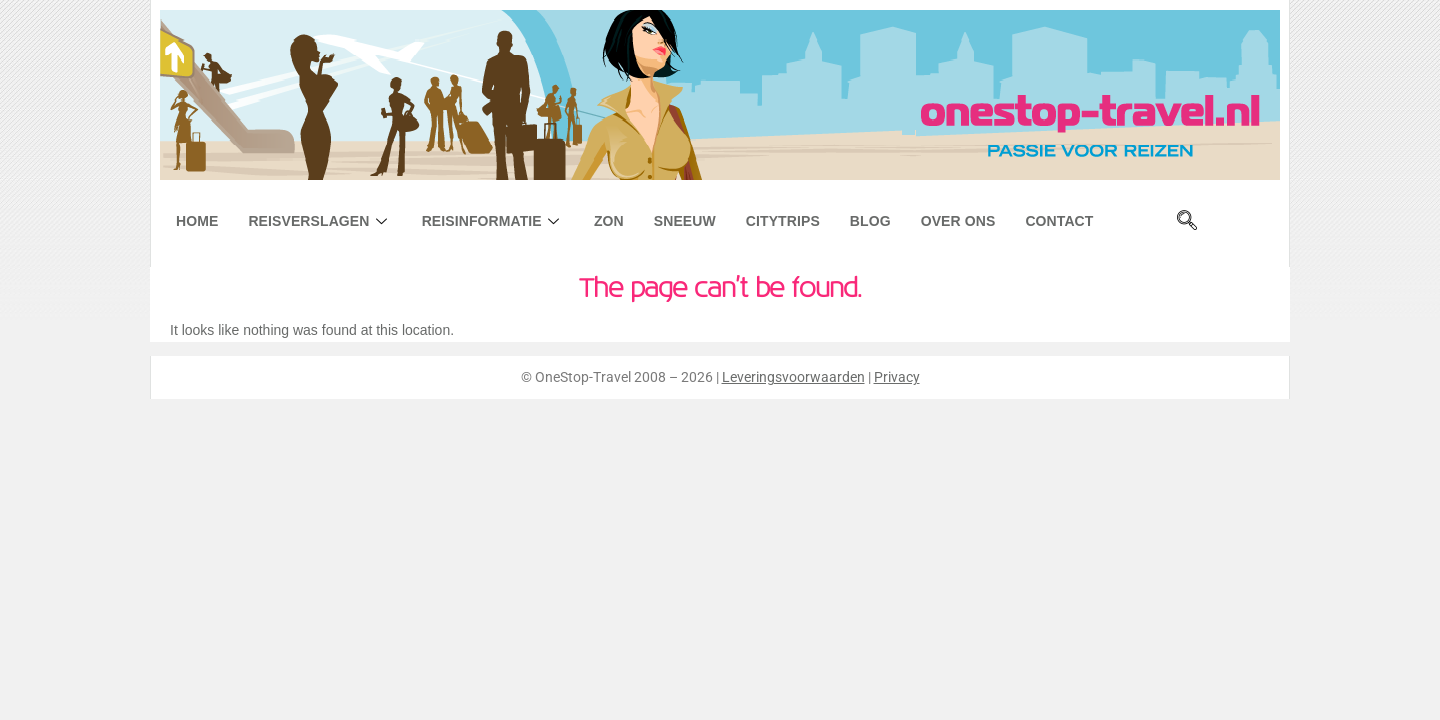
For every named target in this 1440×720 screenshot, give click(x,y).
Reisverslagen (319, 221)
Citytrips (783, 221)
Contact (1059, 221)
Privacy (897, 377)
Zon (609, 221)
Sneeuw (685, 221)
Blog (870, 221)
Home (197, 221)
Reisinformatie (493, 221)
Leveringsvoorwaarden (793, 377)
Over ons (958, 221)
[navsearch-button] (1187, 222)
